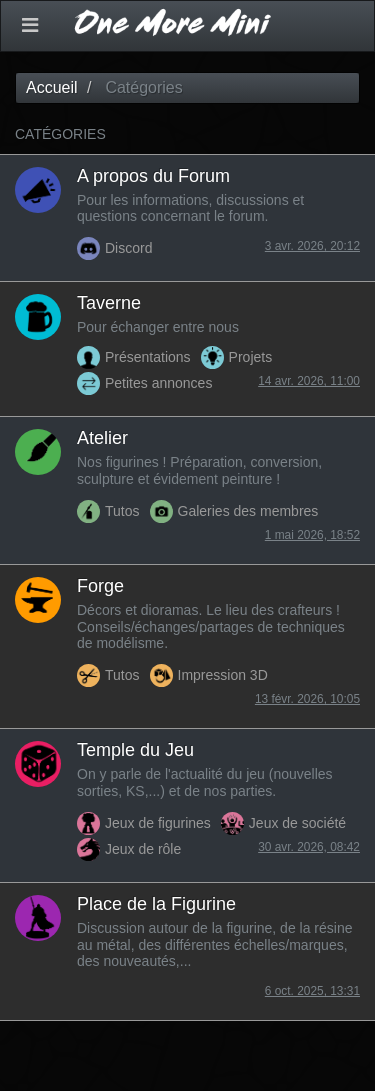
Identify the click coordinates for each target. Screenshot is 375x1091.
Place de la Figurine (156, 904)
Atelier (102, 438)
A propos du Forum (153, 176)
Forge (100, 586)
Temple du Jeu (135, 750)
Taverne (109, 303)
